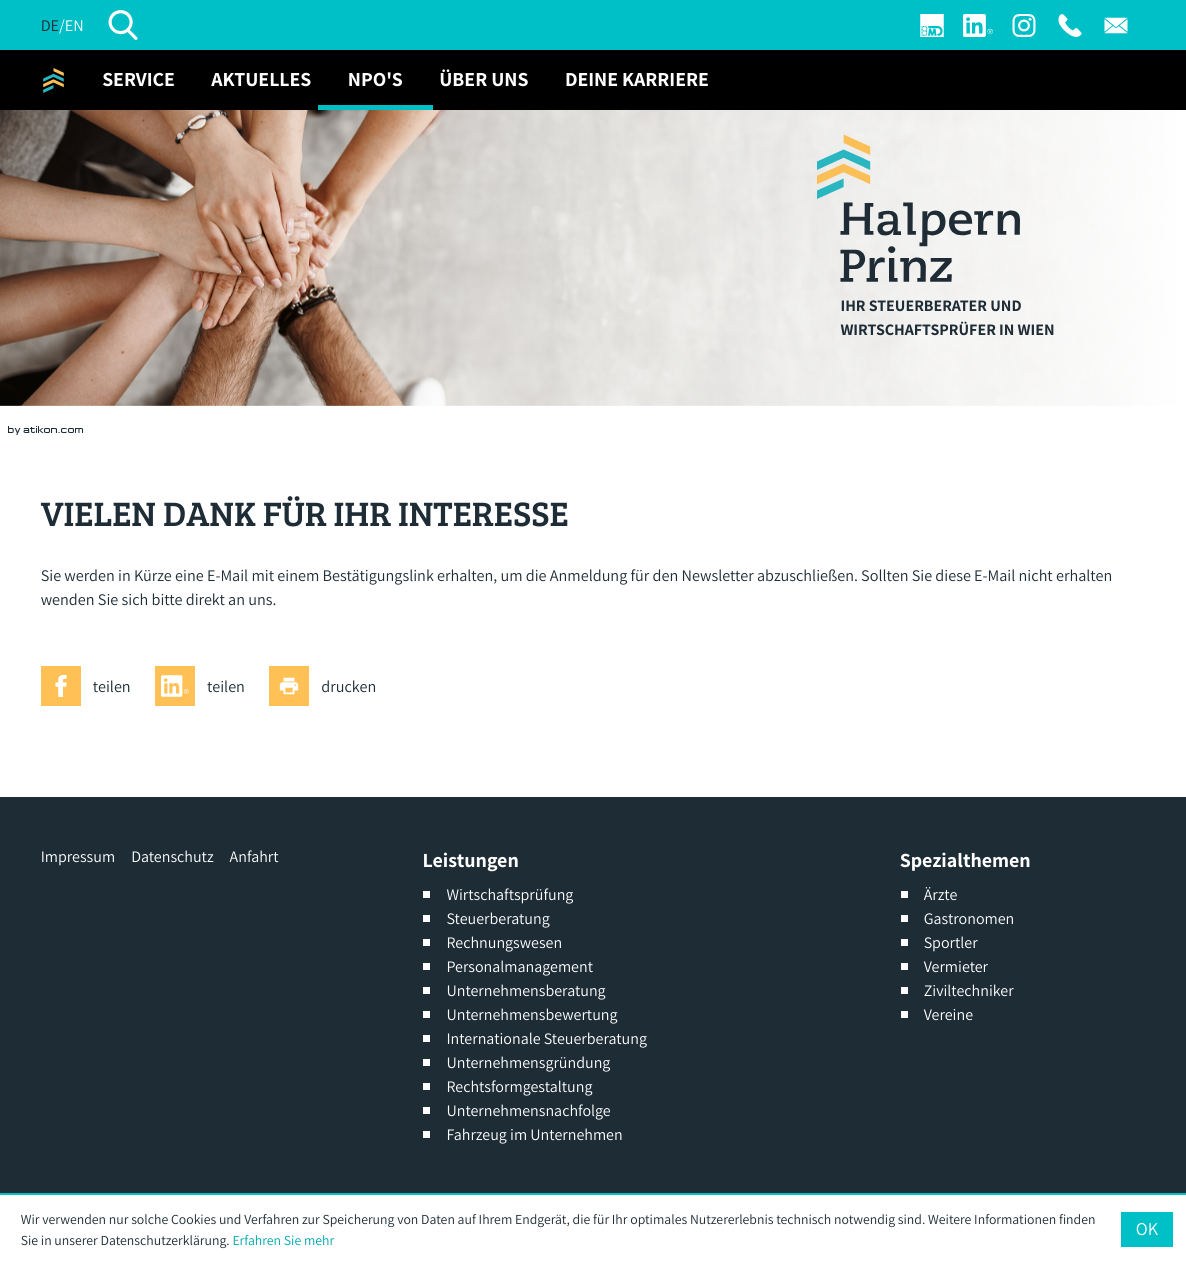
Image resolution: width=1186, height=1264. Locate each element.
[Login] (932, 25)
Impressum (78, 856)
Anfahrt (254, 856)
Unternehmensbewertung (531, 1014)
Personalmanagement (519, 966)
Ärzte (941, 894)
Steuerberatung (497, 918)
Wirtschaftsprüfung (509, 894)
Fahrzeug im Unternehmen (534, 1134)
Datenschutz (172, 856)
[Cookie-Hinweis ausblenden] (1146, 1229)
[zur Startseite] (53, 80)
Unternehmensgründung (528, 1062)
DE (50, 25)
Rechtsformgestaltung (519, 1086)
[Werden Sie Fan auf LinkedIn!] (978, 25)
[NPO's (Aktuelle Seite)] (375, 80)
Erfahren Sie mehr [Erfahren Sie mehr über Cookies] (283, 1240)
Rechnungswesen (504, 942)
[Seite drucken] (328, 686)
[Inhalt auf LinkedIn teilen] (206, 686)
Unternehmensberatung (525, 990)
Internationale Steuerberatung (546, 1038)
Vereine (948, 1014)
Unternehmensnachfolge (528, 1110)
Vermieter (956, 966)
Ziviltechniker (969, 990)
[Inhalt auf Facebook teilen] (92, 686)
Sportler (951, 942)
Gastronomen (969, 918)
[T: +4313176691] (1070, 25)
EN (74, 25)
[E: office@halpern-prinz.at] (1116, 25)
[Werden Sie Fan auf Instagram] (1024, 25)
